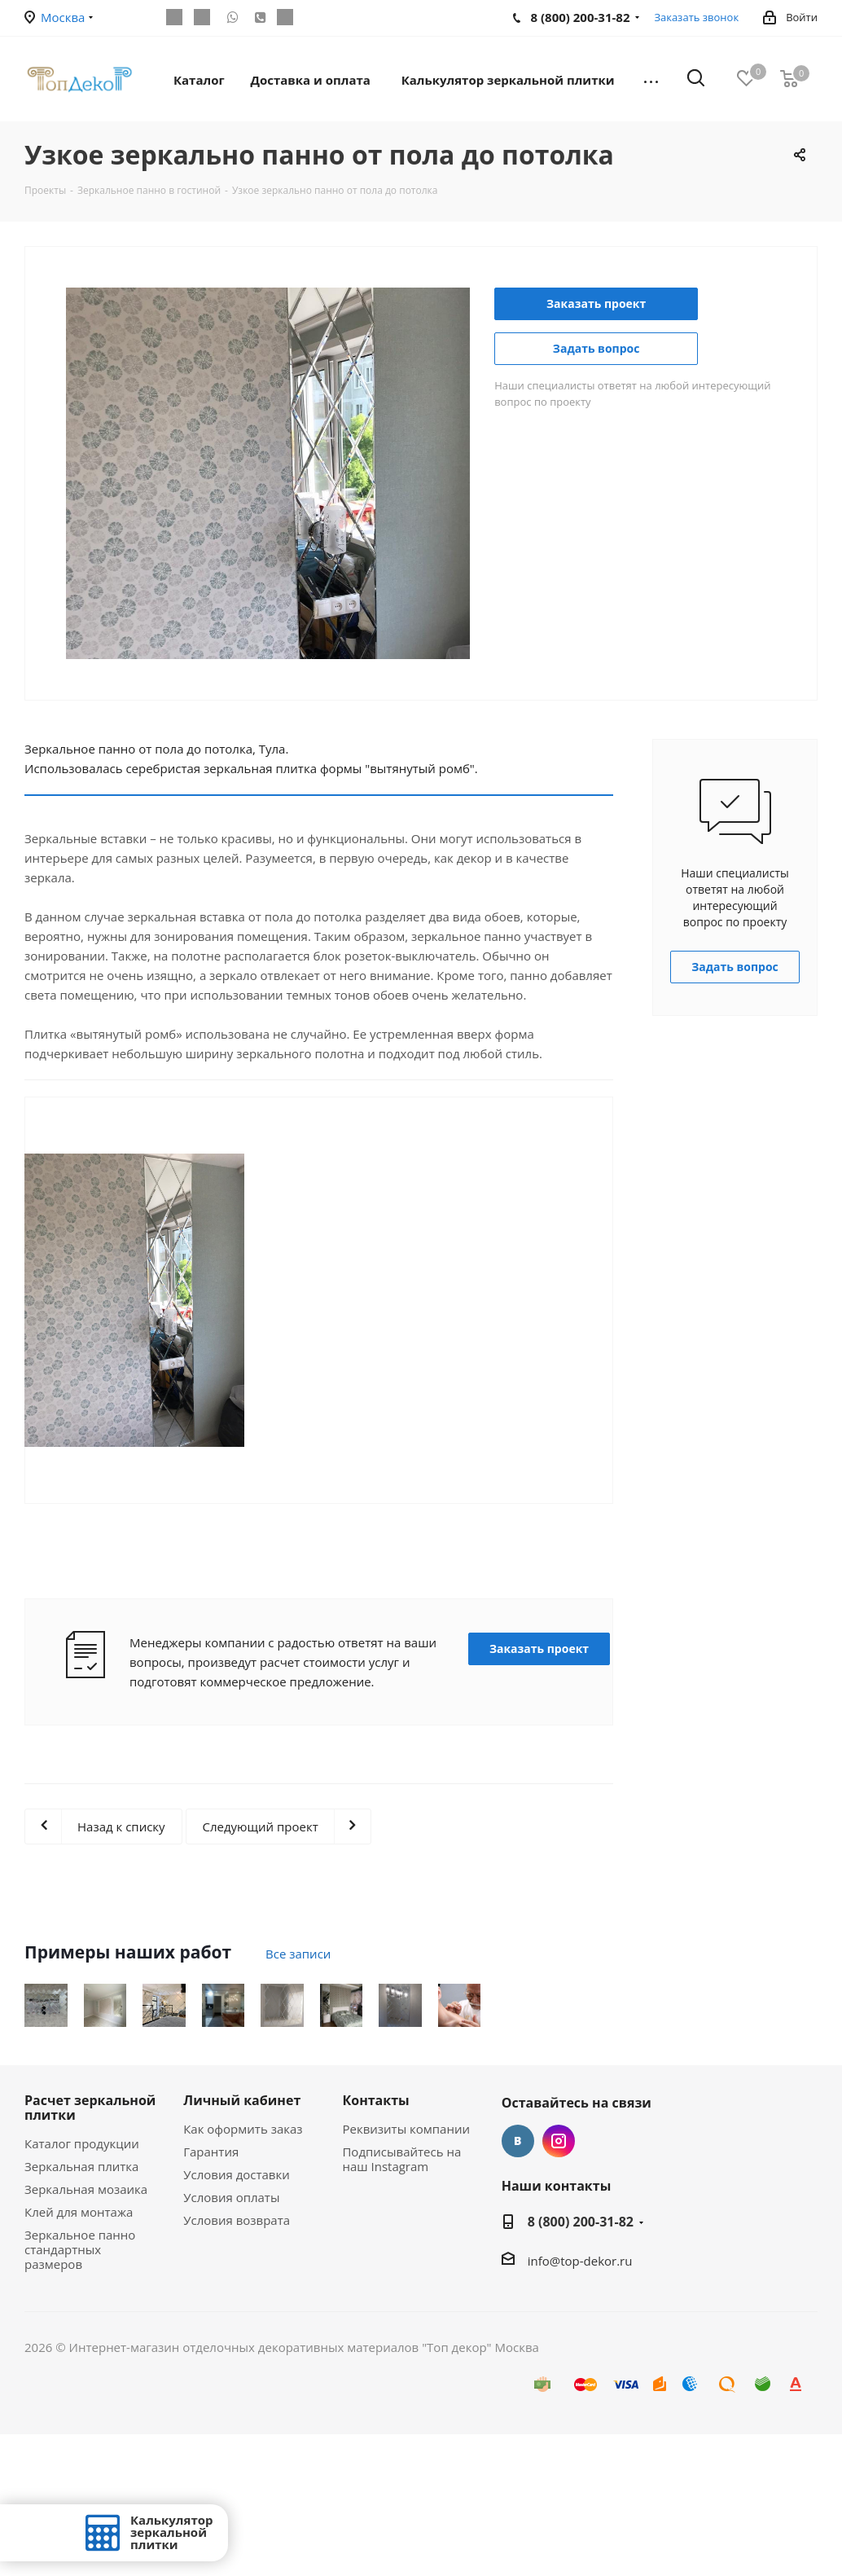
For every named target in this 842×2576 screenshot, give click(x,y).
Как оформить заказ (242, 2270)
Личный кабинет (241, 2242)
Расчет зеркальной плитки (90, 2249)
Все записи (298, 1953)
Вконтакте (518, 2282)
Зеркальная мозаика (85, 2331)
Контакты (375, 2242)
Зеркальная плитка (81, 2308)
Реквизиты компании (406, 2270)
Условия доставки (236, 2316)
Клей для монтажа (78, 2353)
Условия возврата (236, 2362)
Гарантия (211, 2293)
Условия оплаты (231, 2339)
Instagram (558, 2282)
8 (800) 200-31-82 (581, 2363)
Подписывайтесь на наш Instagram (401, 2300)
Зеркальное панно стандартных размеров (79, 2391)
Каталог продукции (81, 2285)
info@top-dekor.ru (580, 2402)
